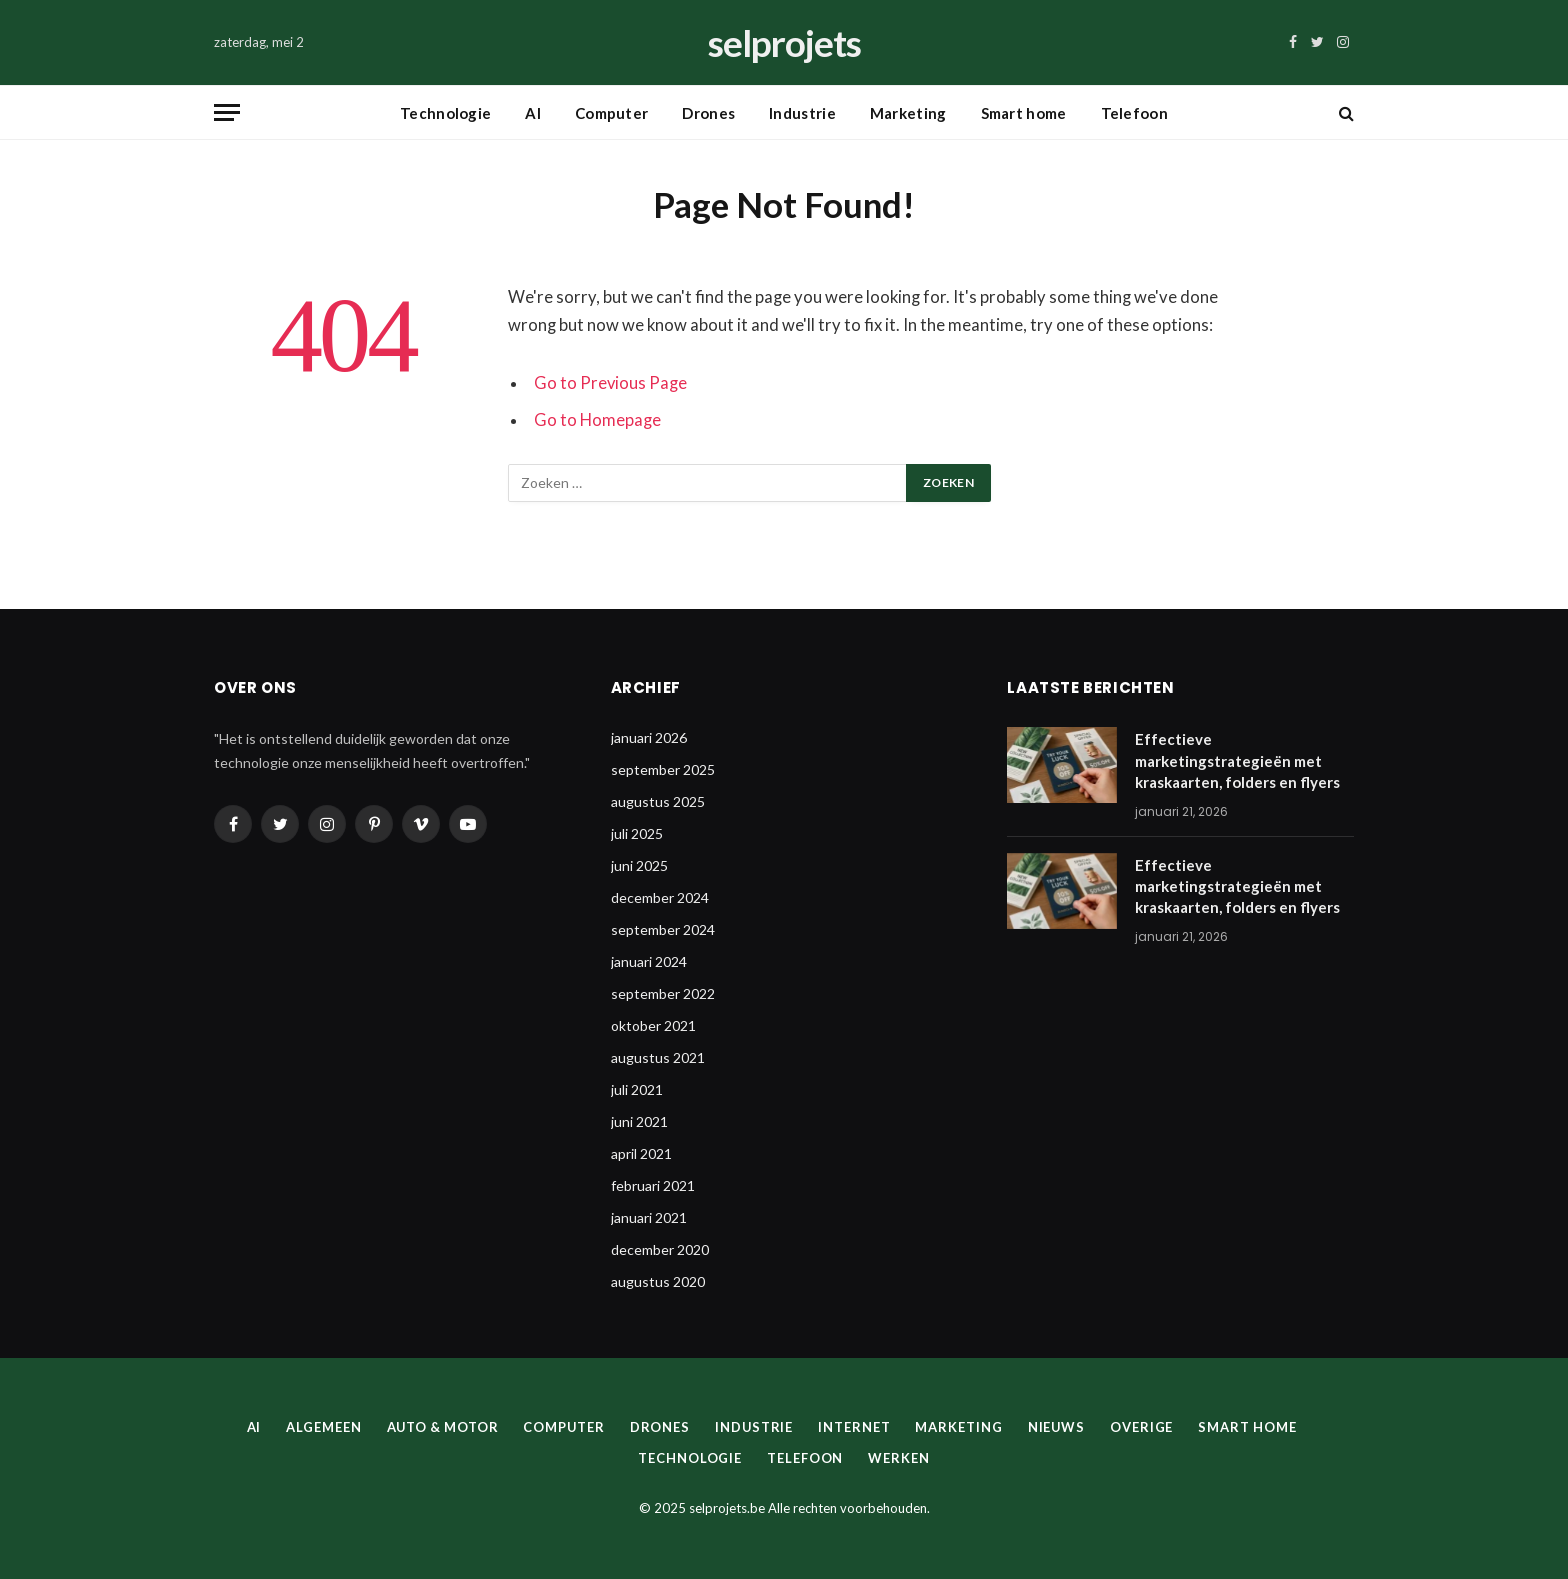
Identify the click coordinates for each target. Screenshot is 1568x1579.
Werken (898, 1458)
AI (533, 113)
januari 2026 (649, 737)
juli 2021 (637, 1089)
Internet (856, 1427)
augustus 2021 (658, 1057)
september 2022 (663, 993)
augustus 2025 (658, 801)
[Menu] (227, 112)
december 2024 (660, 897)
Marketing (908, 113)
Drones (708, 113)
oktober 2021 (653, 1025)
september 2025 (663, 769)
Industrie (802, 113)
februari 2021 (653, 1185)
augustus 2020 (658, 1281)
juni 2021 (639, 1121)
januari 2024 (649, 961)
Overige (1144, 1427)
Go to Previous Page (611, 383)
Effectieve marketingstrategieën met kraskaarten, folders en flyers (1237, 760)
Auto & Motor (440, 1427)
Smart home (1024, 113)
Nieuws (1058, 1427)
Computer (611, 113)
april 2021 (641, 1153)
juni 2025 (639, 865)
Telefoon (1134, 113)
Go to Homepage (597, 420)
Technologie (445, 113)
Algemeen (320, 1427)
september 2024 (663, 929)
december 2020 (660, 1249)
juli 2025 (637, 833)
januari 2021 (649, 1217)
